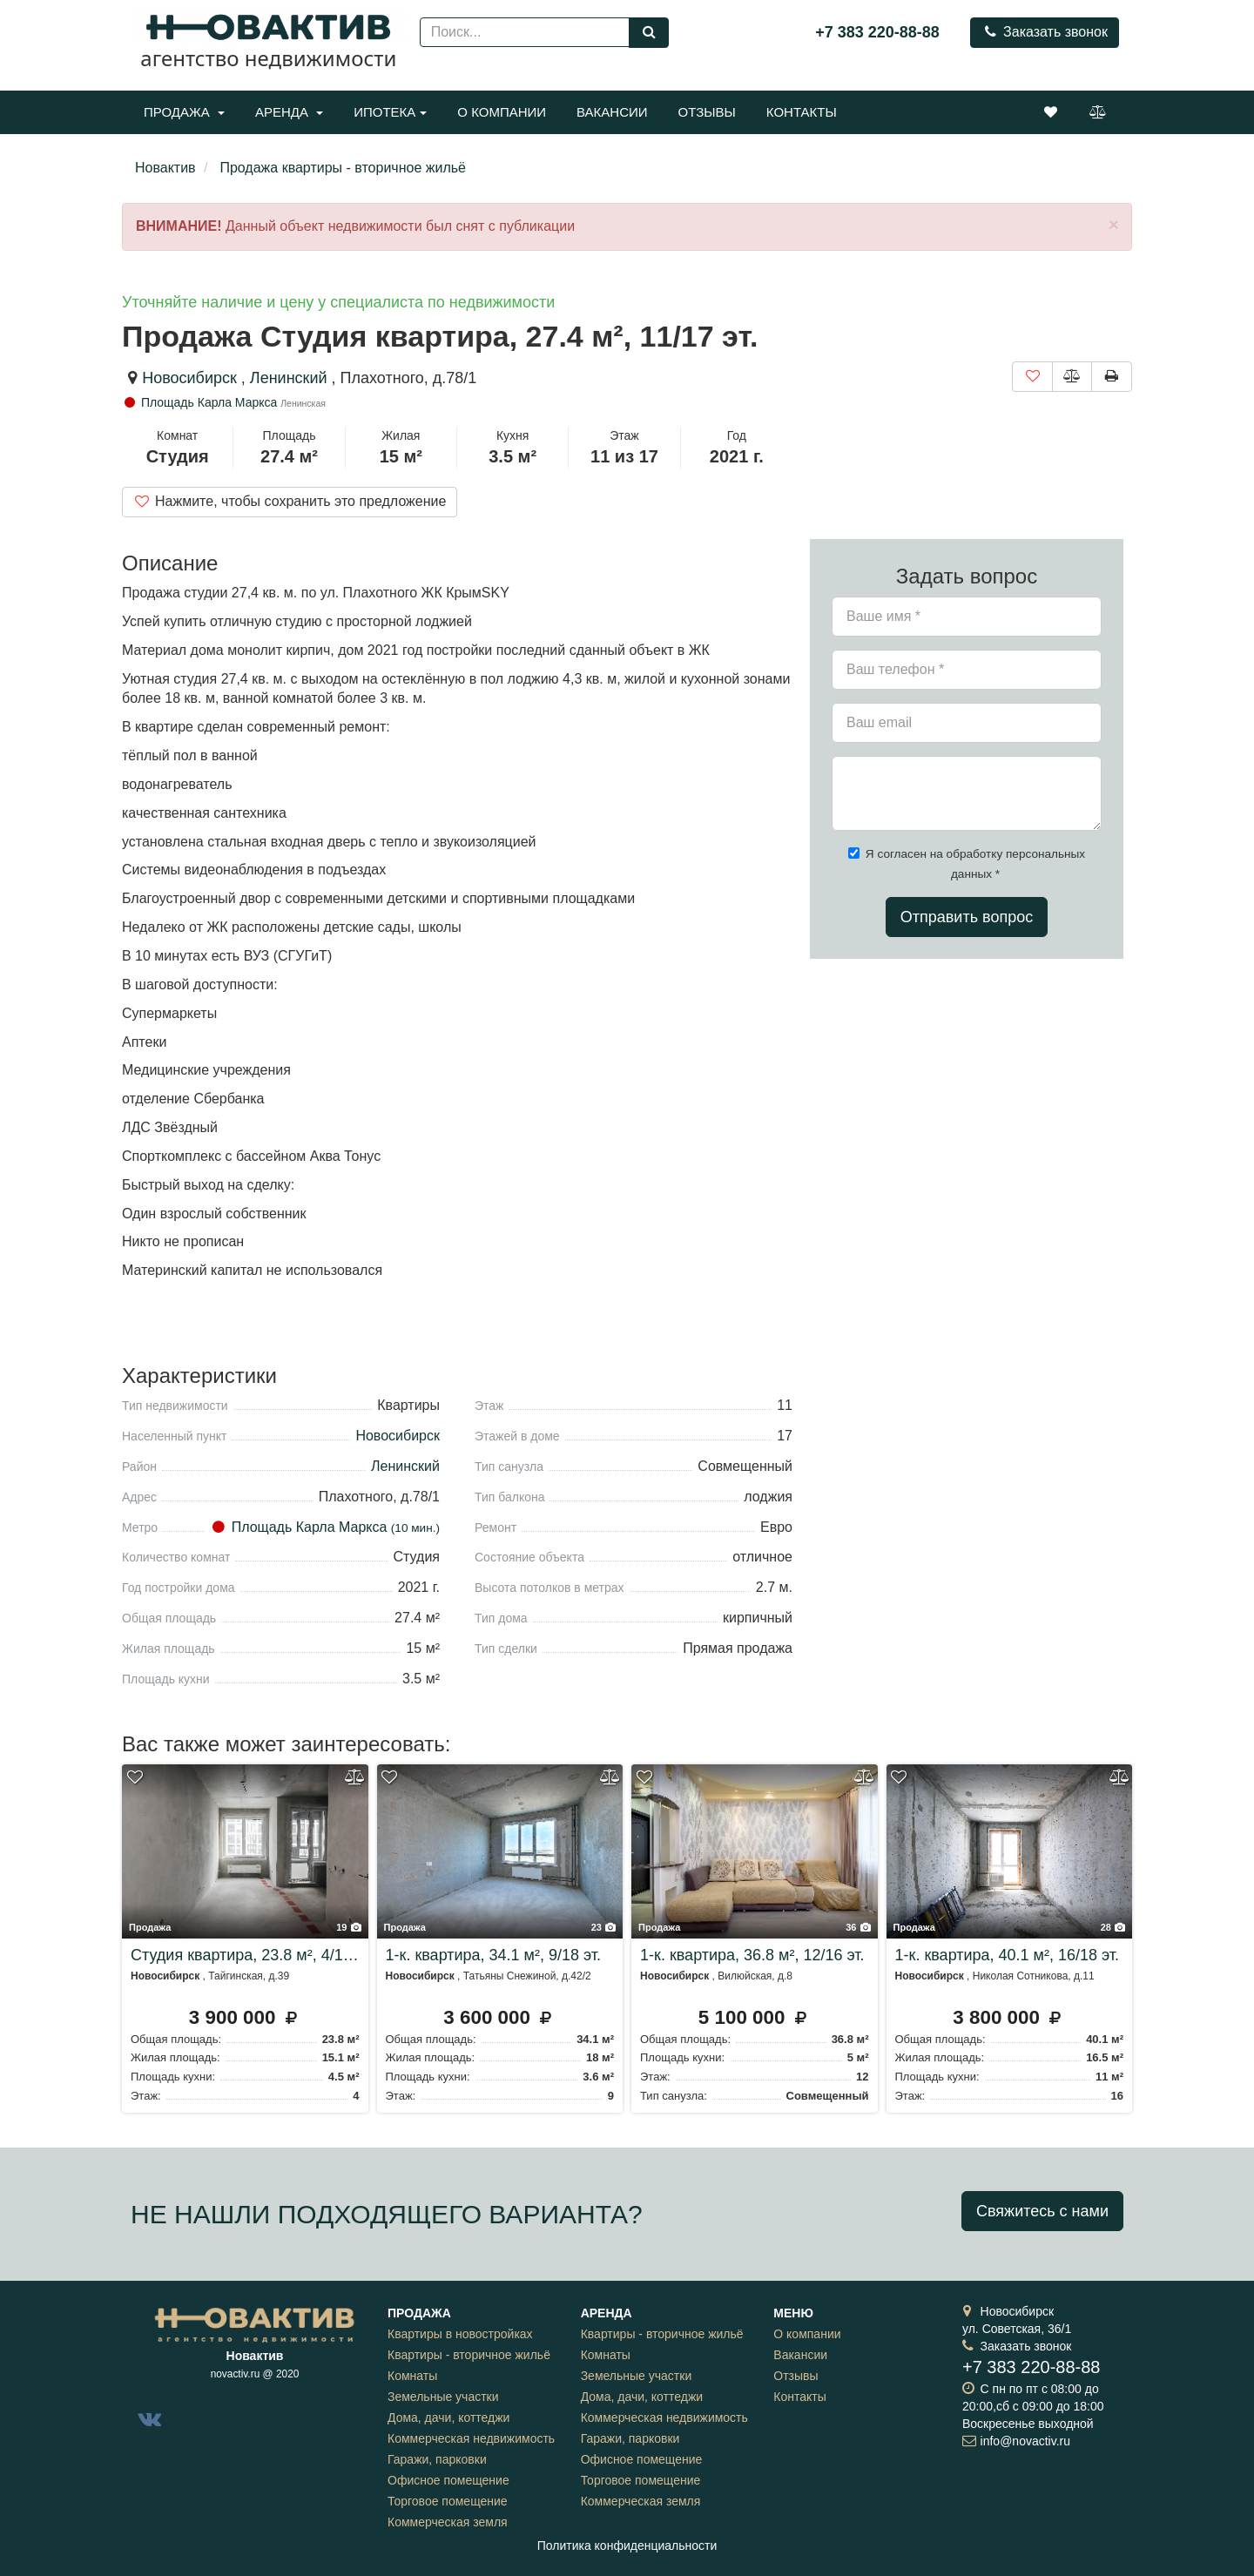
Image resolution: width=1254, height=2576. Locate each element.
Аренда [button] (289, 112)
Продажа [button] (184, 112)
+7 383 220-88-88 (877, 32)
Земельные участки (443, 2397)
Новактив (165, 167)
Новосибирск (189, 378)
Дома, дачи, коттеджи (448, 2417)
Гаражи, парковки (437, 2459)
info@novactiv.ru (1025, 2441)
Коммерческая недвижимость (471, 2438)
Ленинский (291, 378)
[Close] (1114, 224)
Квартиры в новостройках (460, 2334)
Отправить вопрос (966, 917)
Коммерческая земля (448, 2522)
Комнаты (412, 2376)
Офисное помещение (448, 2480)
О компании (501, 112)
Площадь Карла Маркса (201, 402)
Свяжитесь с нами (1042, 2211)
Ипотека (390, 112)
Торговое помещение (448, 2501)
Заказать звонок (1044, 31)
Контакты (801, 112)
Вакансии (611, 112)
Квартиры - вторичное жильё (469, 2355)
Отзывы (707, 112)
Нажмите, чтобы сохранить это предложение (289, 501)
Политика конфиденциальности (627, 2545)
